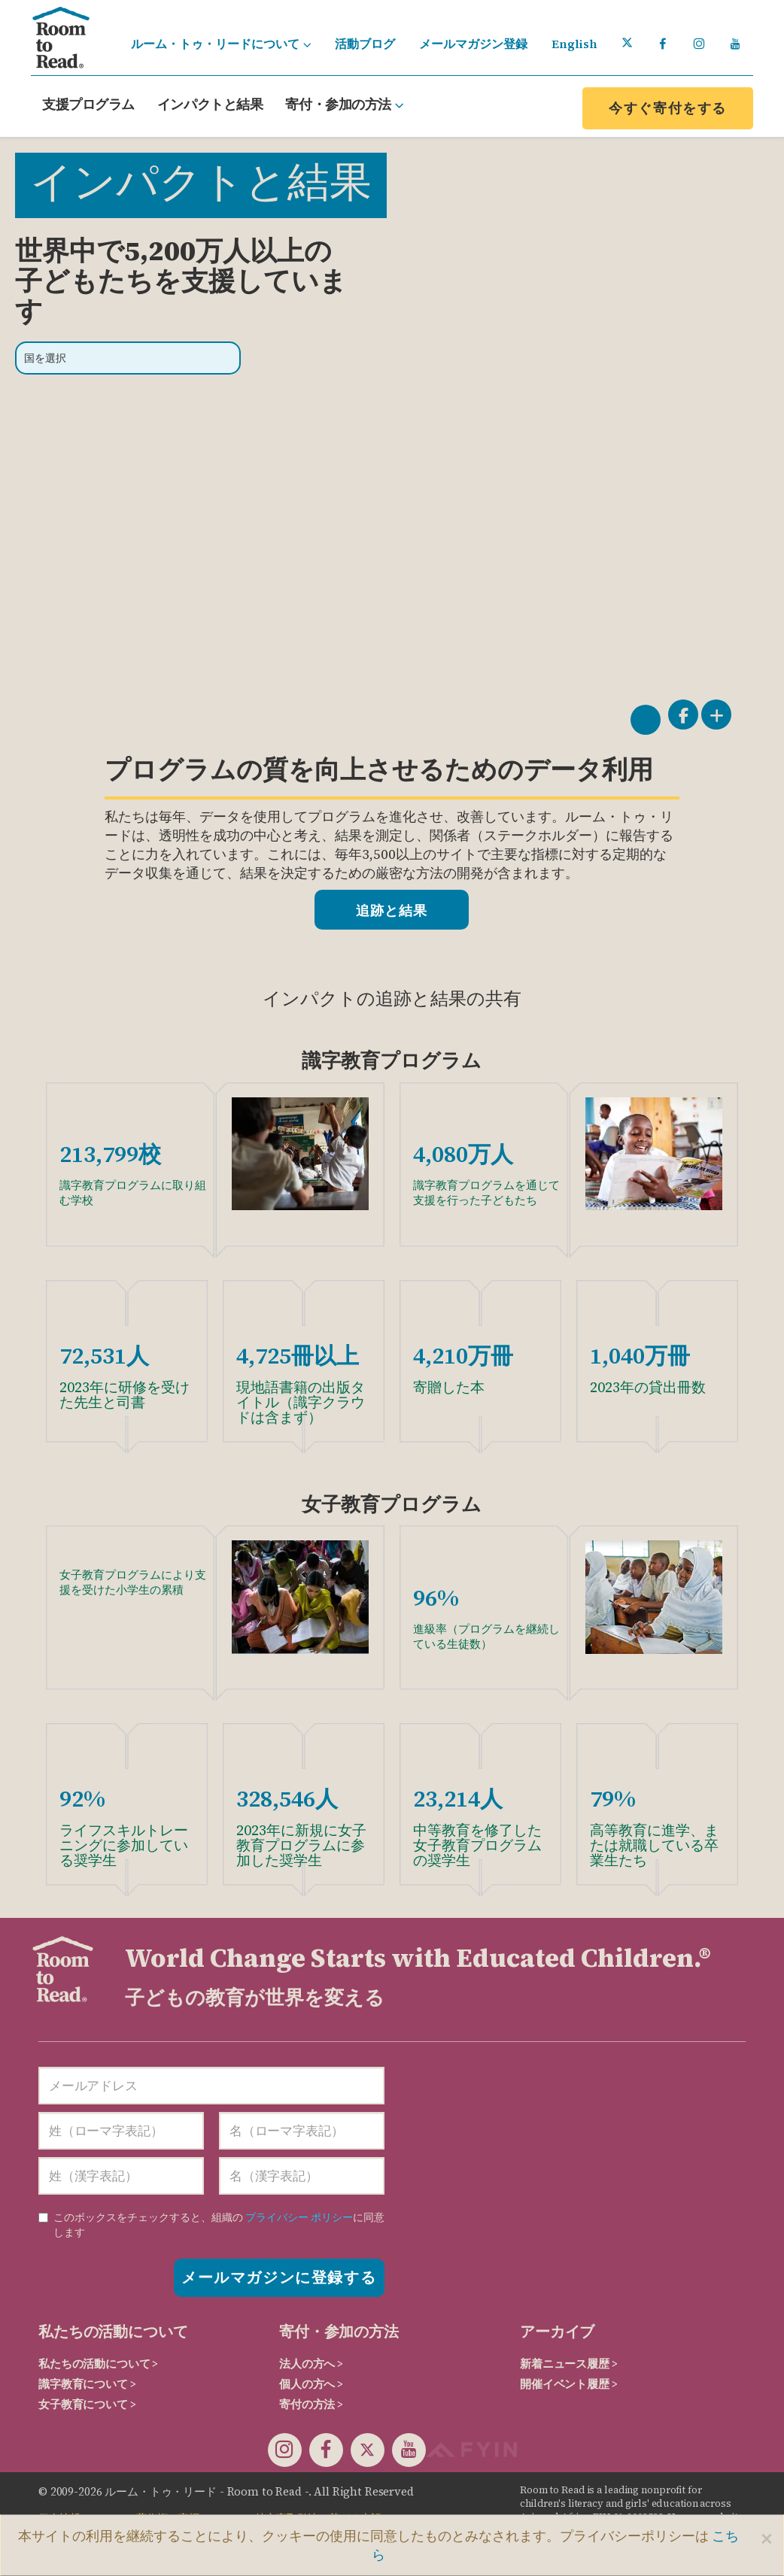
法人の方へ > (311, 2363)
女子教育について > (87, 2404)
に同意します (211, 2225)
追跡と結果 (391, 910)
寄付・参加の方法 (344, 104)
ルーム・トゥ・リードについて (221, 43)
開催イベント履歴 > (569, 2384)
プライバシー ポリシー (299, 2217)
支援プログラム (88, 104)
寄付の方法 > (311, 2404)
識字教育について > (87, 2384)
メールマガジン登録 (473, 43)
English (574, 43)
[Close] (767, 2538)
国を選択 (45, 358)
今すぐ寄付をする (668, 108)
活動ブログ (365, 43)
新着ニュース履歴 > (569, 2363)
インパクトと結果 (210, 104)
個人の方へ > (311, 2384)
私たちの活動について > (98, 2363)
